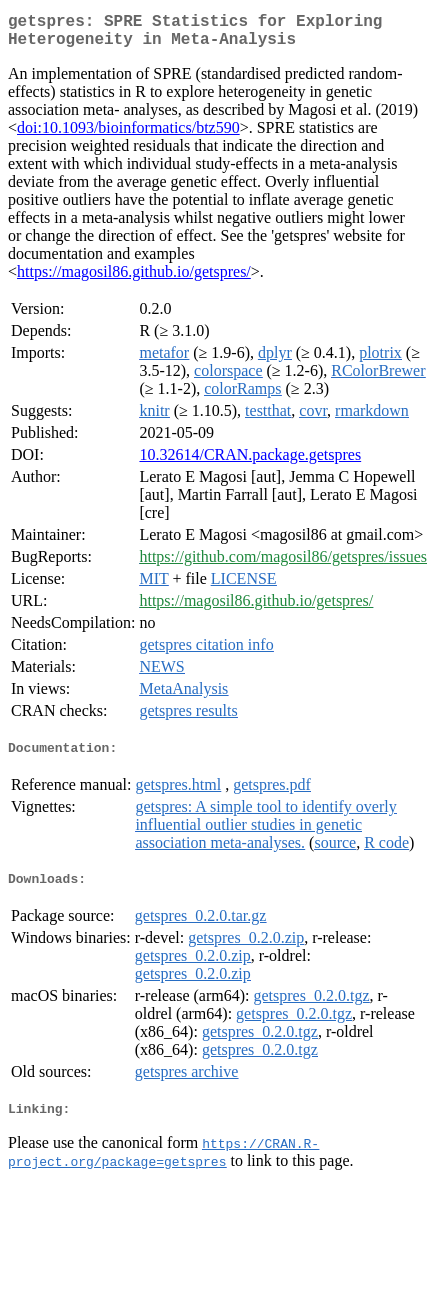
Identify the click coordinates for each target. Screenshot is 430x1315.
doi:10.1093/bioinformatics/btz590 (128, 135)
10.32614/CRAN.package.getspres (250, 462)
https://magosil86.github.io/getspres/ (134, 279)
